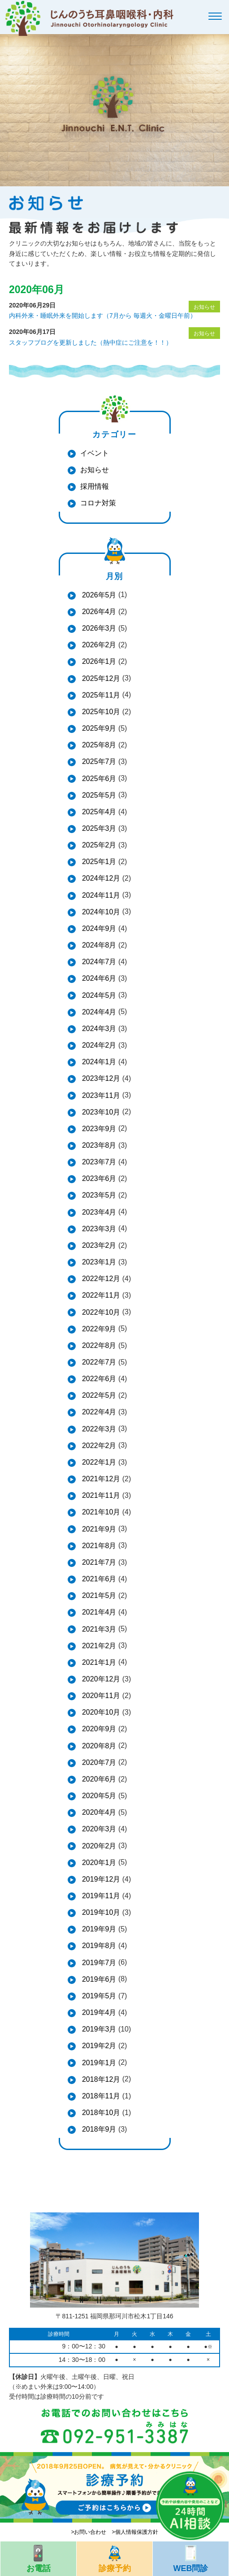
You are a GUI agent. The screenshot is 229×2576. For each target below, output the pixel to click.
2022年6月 (98, 1378)
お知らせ (94, 470)
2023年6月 (98, 1178)
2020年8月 (98, 1746)
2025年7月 (98, 761)
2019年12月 (100, 1879)
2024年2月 (98, 1045)
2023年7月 (98, 1162)
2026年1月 (98, 661)
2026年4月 (98, 611)
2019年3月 (98, 2029)
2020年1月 (98, 1862)
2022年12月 (100, 1278)
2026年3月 (98, 628)
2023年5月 (98, 1195)
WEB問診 (191, 2557)
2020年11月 (100, 1695)
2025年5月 (98, 795)
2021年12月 (100, 1479)
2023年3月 (98, 1229)
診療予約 (114, 2557)
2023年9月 (98, 1128)
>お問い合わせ (88, 2532)
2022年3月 (98, 1429)
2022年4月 (98, 1412)
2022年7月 (98, 1362)
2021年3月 (98, 1629)
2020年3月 (98, 1829)
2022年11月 (100, 1295)
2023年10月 (100, 1112)
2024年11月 (100, 895)
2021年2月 (98, 1646)
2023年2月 (98, 1245)
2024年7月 (98, 961)
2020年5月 (98, 1795)
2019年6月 (98, 1979)
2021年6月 (98, 1579)
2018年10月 (100, 2112)
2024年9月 (98, 928)
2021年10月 (100, 1512)
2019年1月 (98, 2063)
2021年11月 (100, 1495)
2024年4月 (98, 1012)
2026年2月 (98, 645)
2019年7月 (98, 1962)
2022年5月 (98, 1395)
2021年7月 (98, 1562)
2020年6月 (98, 1779)
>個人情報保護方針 (135, 2532)
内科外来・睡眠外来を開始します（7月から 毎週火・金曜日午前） (102, 315)
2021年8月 (98, 1545)
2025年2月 (98, 845)
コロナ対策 (98, 503)
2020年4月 (98, 1812)
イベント (94, 453)
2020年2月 (98, 1846)
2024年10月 (100, 912)
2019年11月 (100, 1896)
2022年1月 (98, 1462)
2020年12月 (100, 1679)
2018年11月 (100, 2096)
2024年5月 (98, 995)
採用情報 (94, 486)
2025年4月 (98, 812)
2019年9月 (98, 1929)
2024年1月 (98, 1062)
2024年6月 (98, 978)
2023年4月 (98, 1212)
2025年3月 (98, 828)
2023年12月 (100, 1078)
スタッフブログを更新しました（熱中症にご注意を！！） (90, 342)
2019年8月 (98, 1945)
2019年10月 (100, 1912)
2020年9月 (98, 1729)
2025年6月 (98, 778)
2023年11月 (100, 1095)
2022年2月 (98, 1445)
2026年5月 (98, 595)
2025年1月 (98, 861)
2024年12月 (100, 878)
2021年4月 (98, 1612)
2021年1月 (98, 1662)
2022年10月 (100, 1312)
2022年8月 (98, 1345)
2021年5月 (98, 1595)
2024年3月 (98, 1028)
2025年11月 (100, 695)
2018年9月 (98, 2129)
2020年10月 (100, 1712)
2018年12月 (100, 2079)
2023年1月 (98, 1262)
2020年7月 (98, 1762)
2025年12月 (100, 678)
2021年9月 (98, 1529)
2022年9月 (98, 1329)
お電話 (38, 2557)
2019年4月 (98, 2012)
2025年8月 (98, 745)
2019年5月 (98, 1996)
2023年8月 (98, 1145)
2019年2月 (98, 2045)
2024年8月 (98, 945)
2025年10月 (100, 711)
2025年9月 (98, 728)
